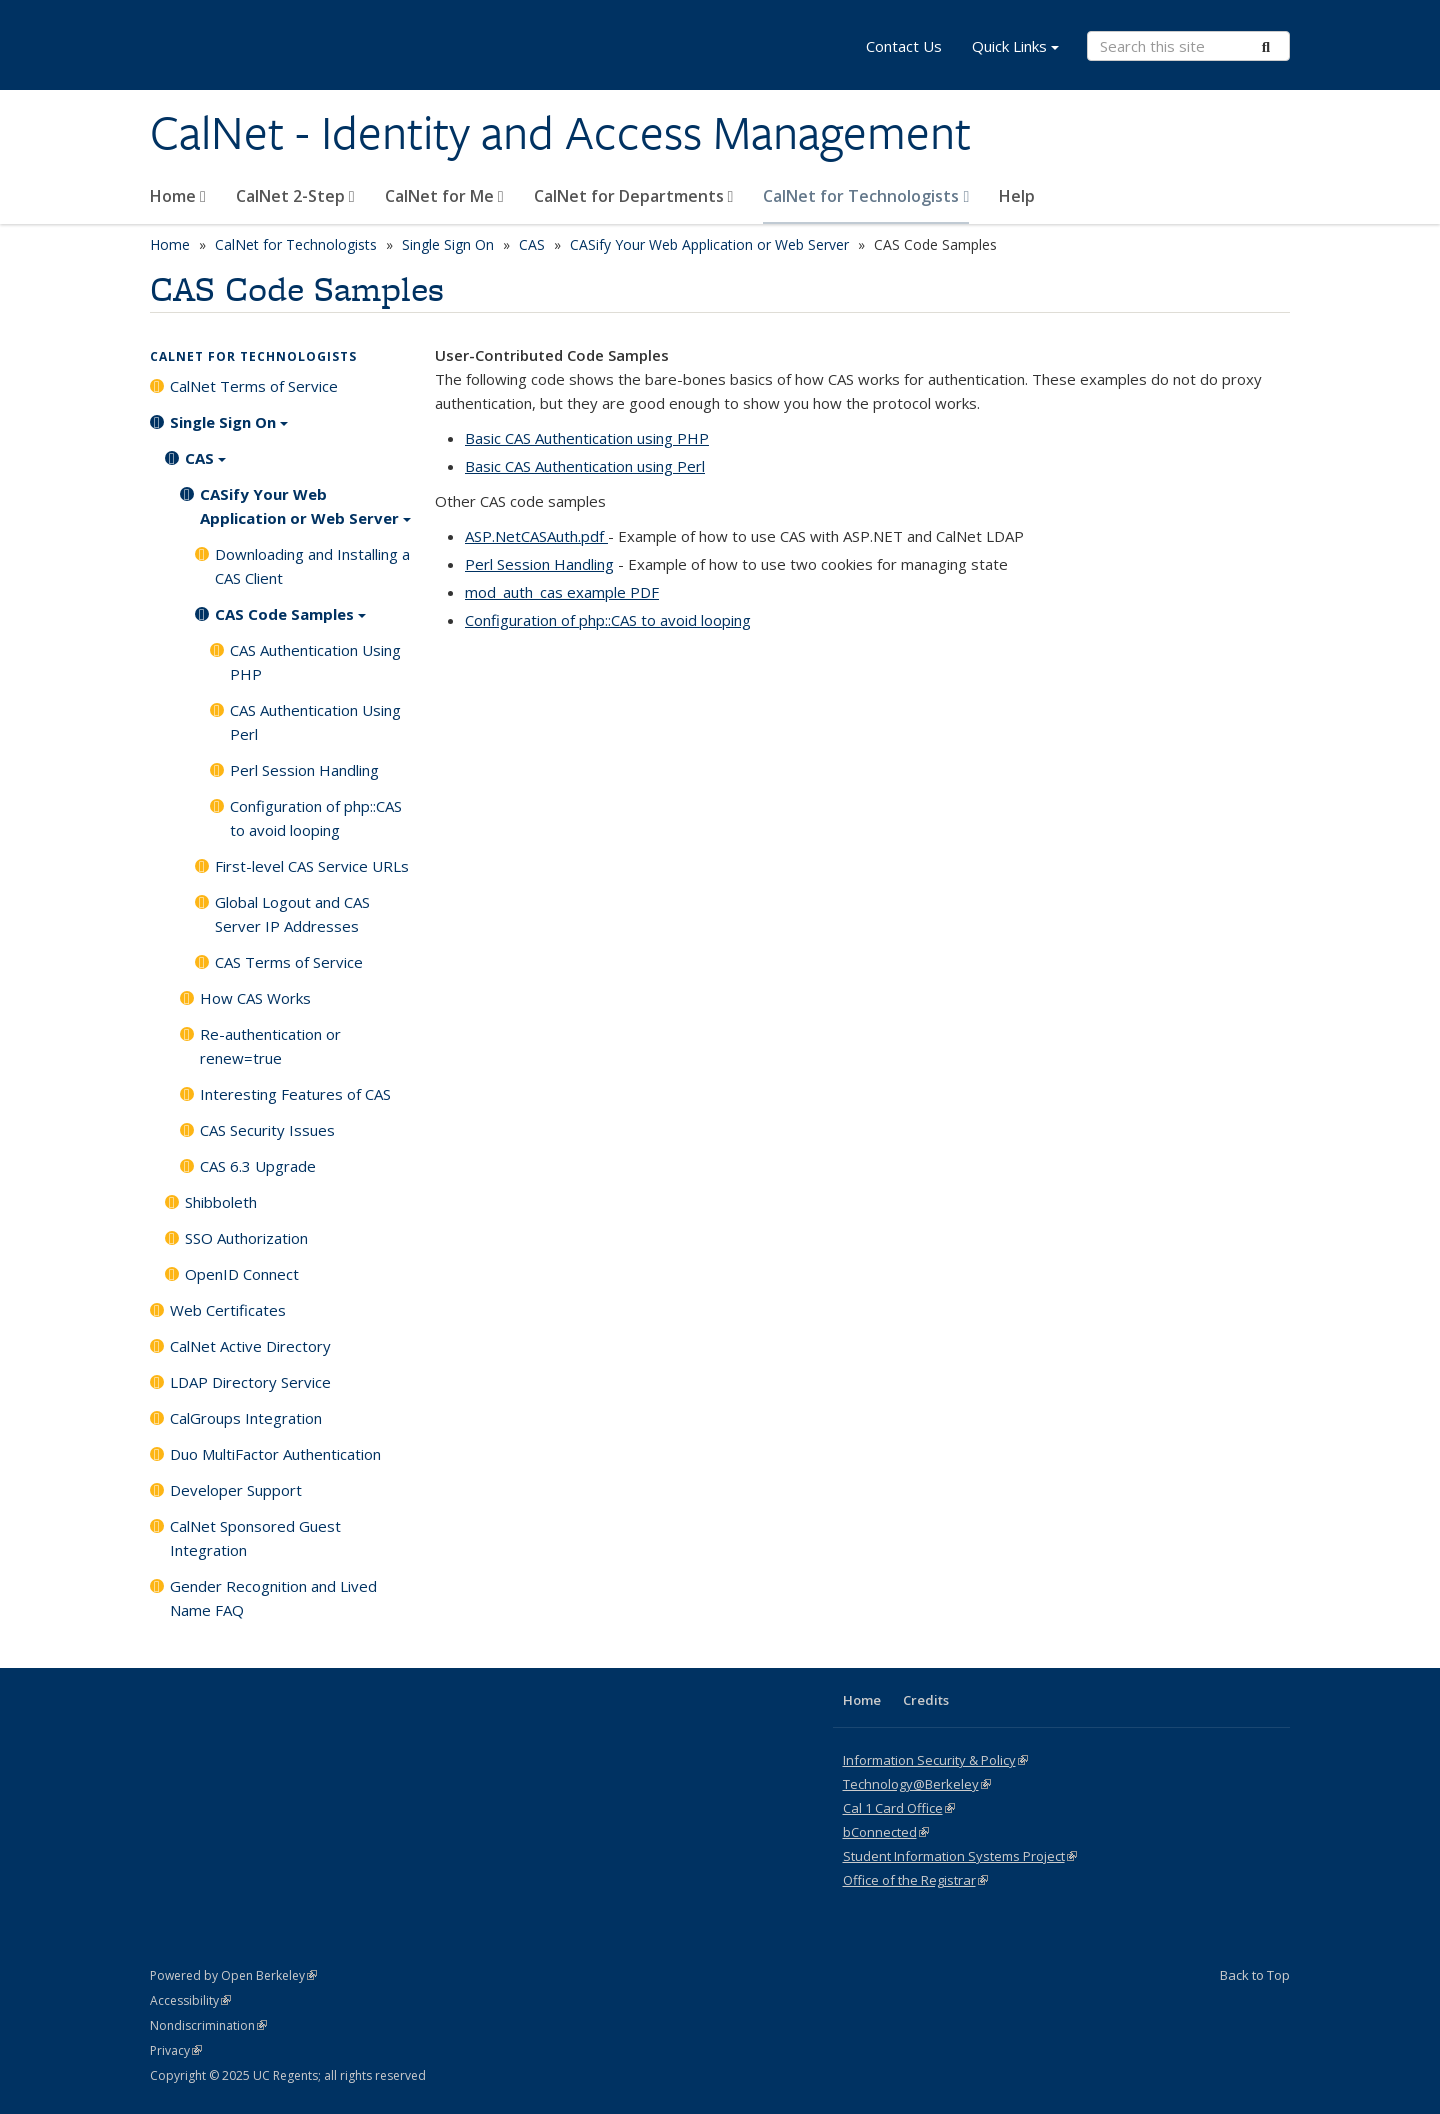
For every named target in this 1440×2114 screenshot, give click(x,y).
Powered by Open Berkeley (233, 1975)
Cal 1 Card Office (899, 1808)
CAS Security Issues (267, 1130)
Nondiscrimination (208, 2025)
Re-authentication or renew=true (270, 1046)
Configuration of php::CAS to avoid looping (608, 620)
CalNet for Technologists (866, 196)
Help (1017, 196)
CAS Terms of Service (289, 962)
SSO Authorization (246, 1238)
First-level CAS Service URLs (312, 866)
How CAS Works (255, 998)
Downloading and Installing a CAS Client (312, 566)
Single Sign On (448, 244)
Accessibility (190, 2000)
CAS (532, 244)
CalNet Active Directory (250, 1346)
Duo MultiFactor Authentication (275, 1454)
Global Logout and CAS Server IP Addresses (292, 914)
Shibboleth (221, 1202)
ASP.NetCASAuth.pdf (536, 536)
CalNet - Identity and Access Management (560, 133)
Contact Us (904, 46)
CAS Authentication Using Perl (315, 722)
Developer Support (236, 1490)
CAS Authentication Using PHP (315, 662)
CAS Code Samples (290, 621)
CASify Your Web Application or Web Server (709, 244)
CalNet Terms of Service (254, 386)
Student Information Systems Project (960, 1856)
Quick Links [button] (1015, 48)
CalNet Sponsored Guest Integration (255, 1538)
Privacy (176, 2050)
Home (178, 196)
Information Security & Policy (935, 1760)
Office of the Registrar (915, 1880)
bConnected (886, 1832)
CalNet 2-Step (295, 196)
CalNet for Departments (634, 196)
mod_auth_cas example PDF (562, 592)
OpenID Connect (242, 1274)
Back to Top (1255, 1975)
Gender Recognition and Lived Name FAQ (273, 1598)
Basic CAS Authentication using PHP (587, 438)
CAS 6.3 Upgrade (258, 1166)
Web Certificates (228, 1310)
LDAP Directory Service (250, 1382)
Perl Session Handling (539, 564)
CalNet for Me (444, 196)
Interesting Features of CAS (295, 1094)
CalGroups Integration (246, 1418)
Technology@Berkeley (917, 1784)
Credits (926, 1700)
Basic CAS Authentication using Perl (585, 466)
